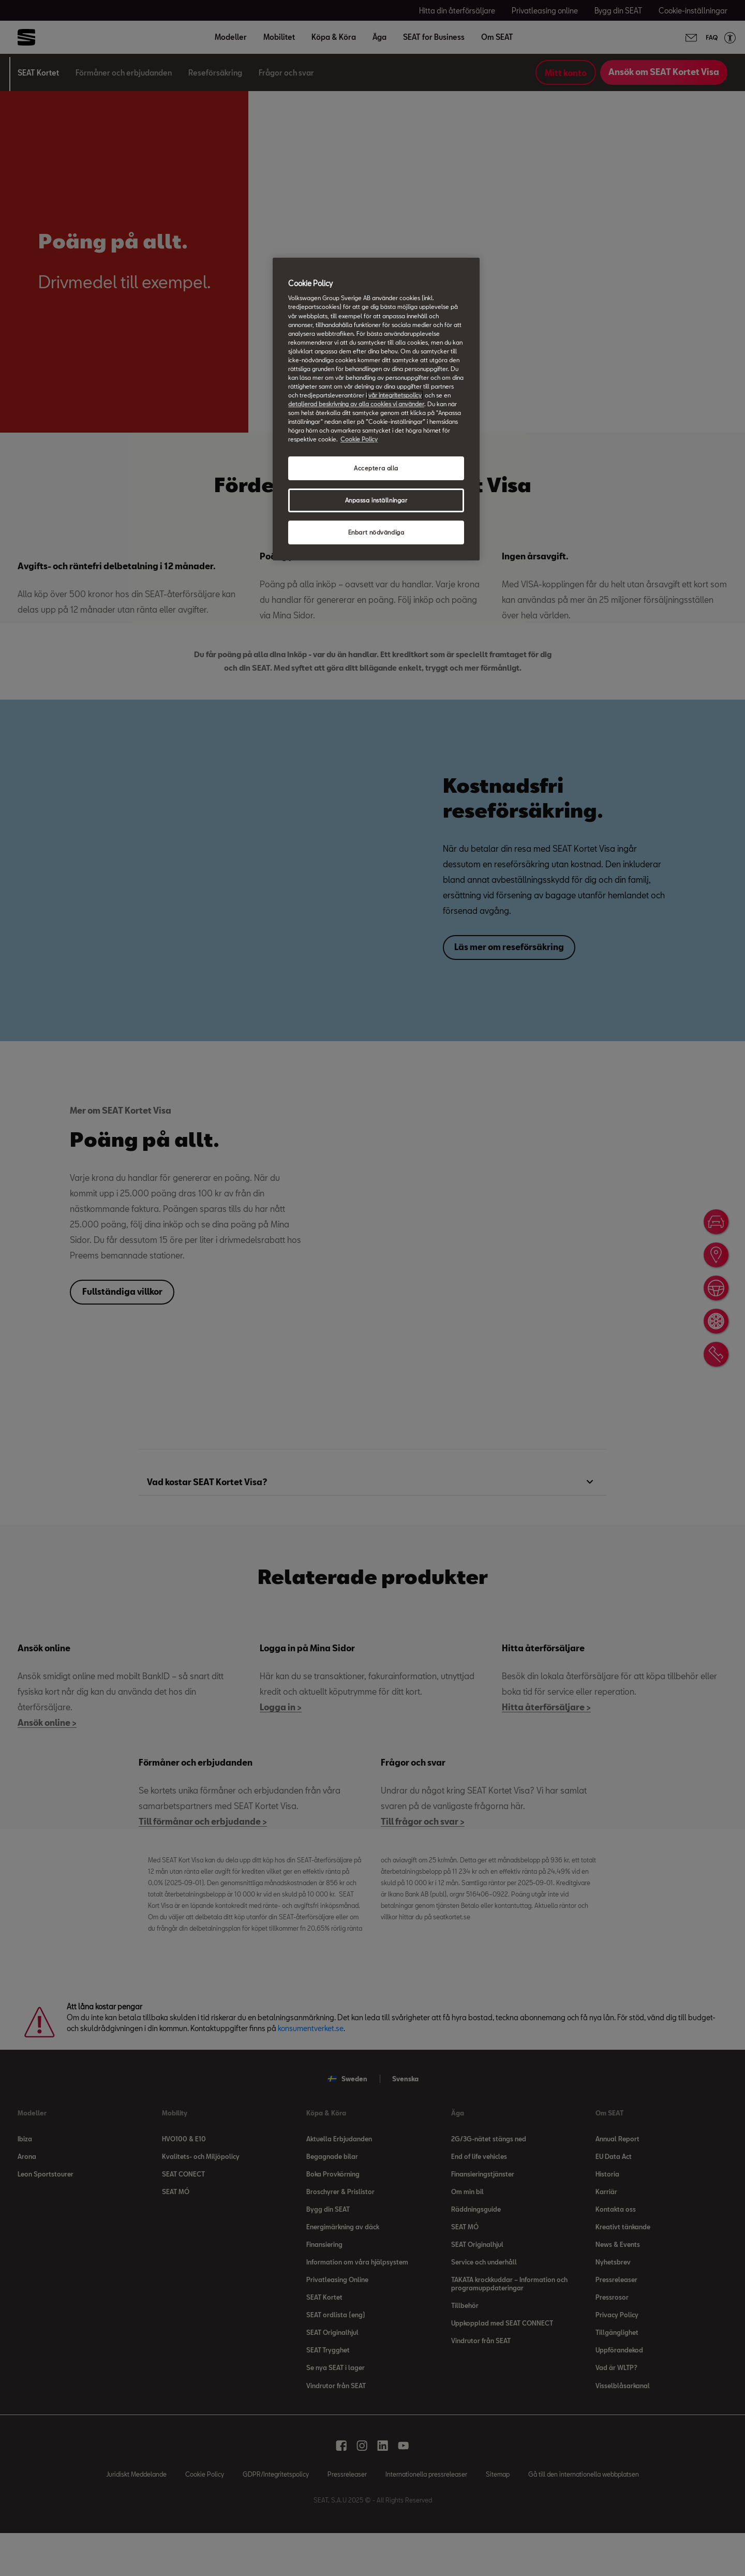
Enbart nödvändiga (376, 532)
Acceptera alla (376, 468)
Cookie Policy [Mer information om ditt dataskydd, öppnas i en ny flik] (359, 439)
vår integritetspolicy (395, 395)
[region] (376, 409)
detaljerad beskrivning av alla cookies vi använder (356, 404)
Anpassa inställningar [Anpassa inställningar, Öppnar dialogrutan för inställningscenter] (376, 500)
